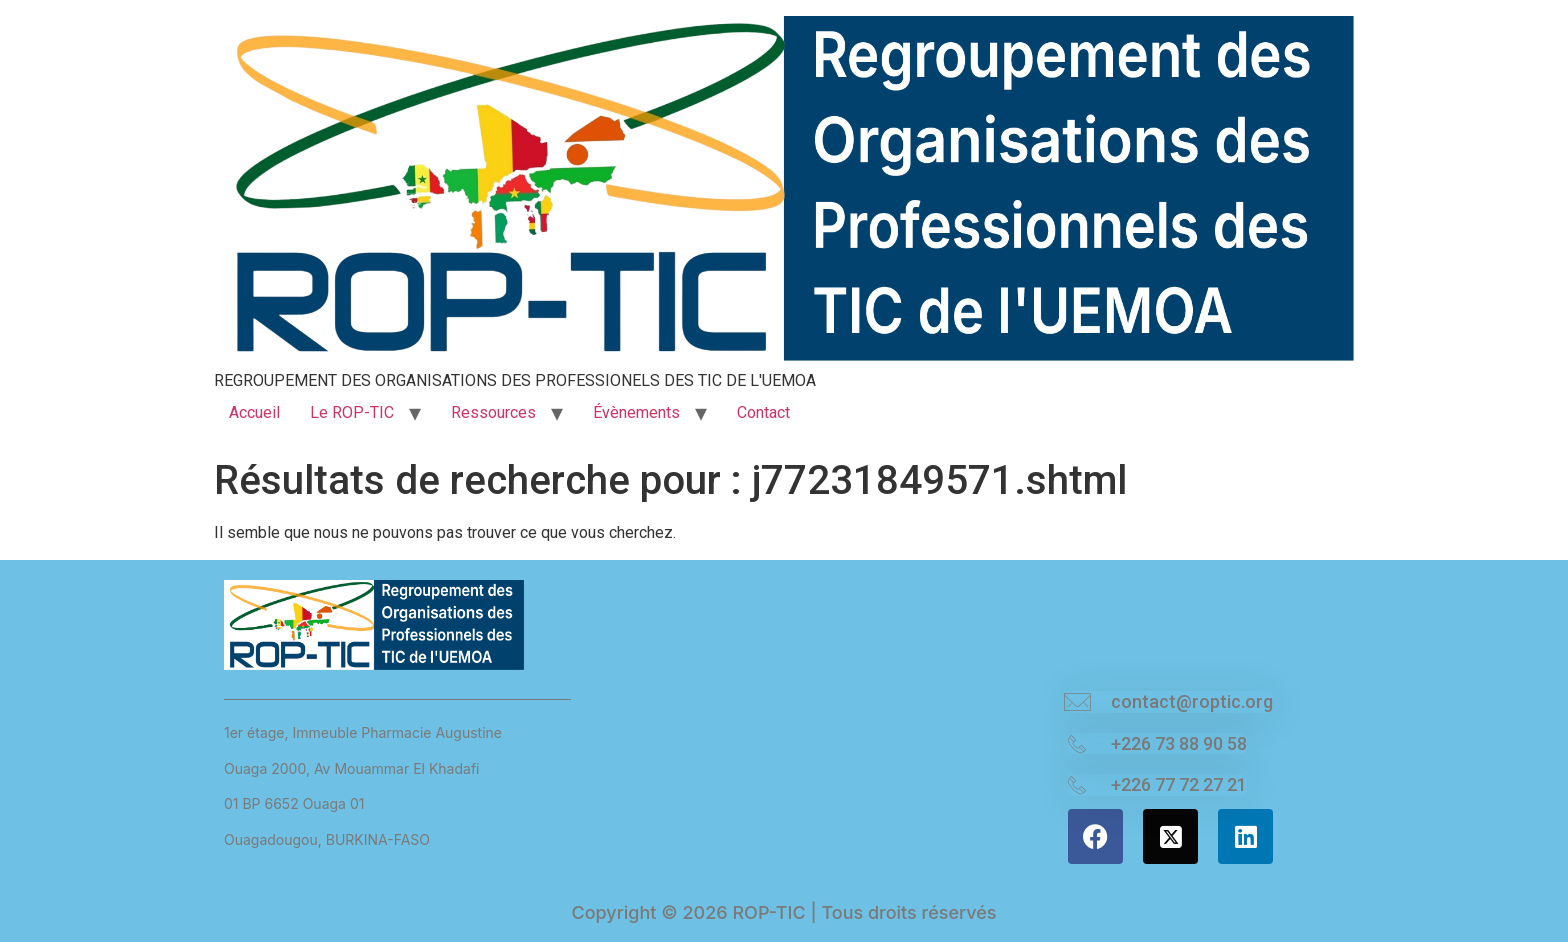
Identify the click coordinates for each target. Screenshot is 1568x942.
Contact (763, 412)
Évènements (636, 412)
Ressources (493, 412)
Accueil (254, 412)
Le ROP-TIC (352, 412)
